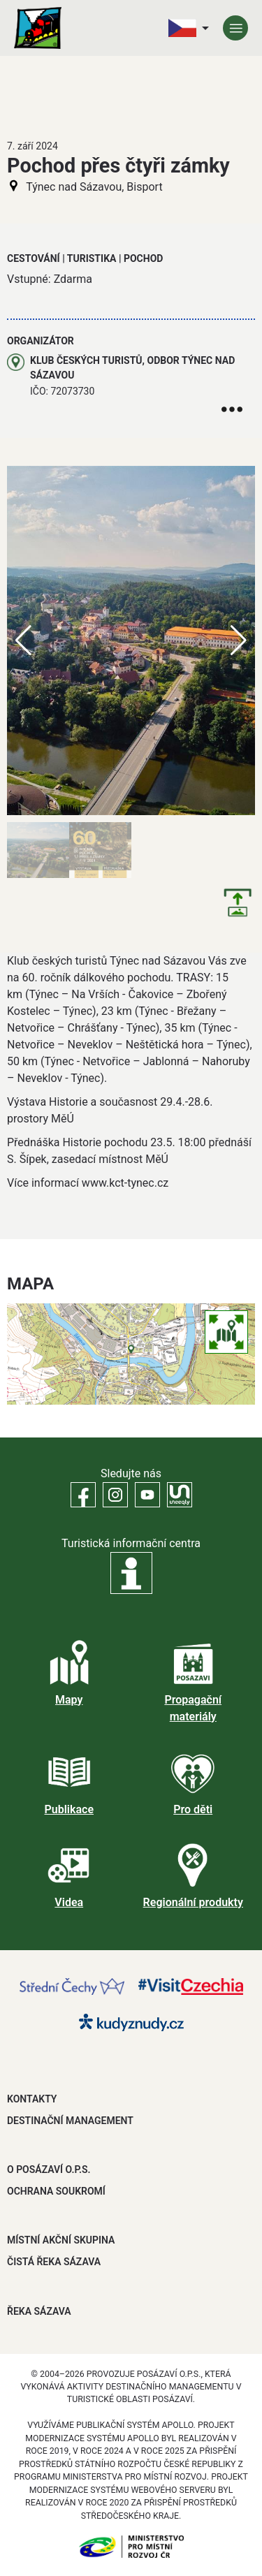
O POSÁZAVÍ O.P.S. (48, 2169)
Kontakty (32, 2099)
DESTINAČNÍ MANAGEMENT (70, 2120)
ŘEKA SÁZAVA (39, 2311)
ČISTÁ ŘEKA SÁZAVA (54, 2261)
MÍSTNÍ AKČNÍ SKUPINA (61, 2240)
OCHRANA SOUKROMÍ (56, 2191)
